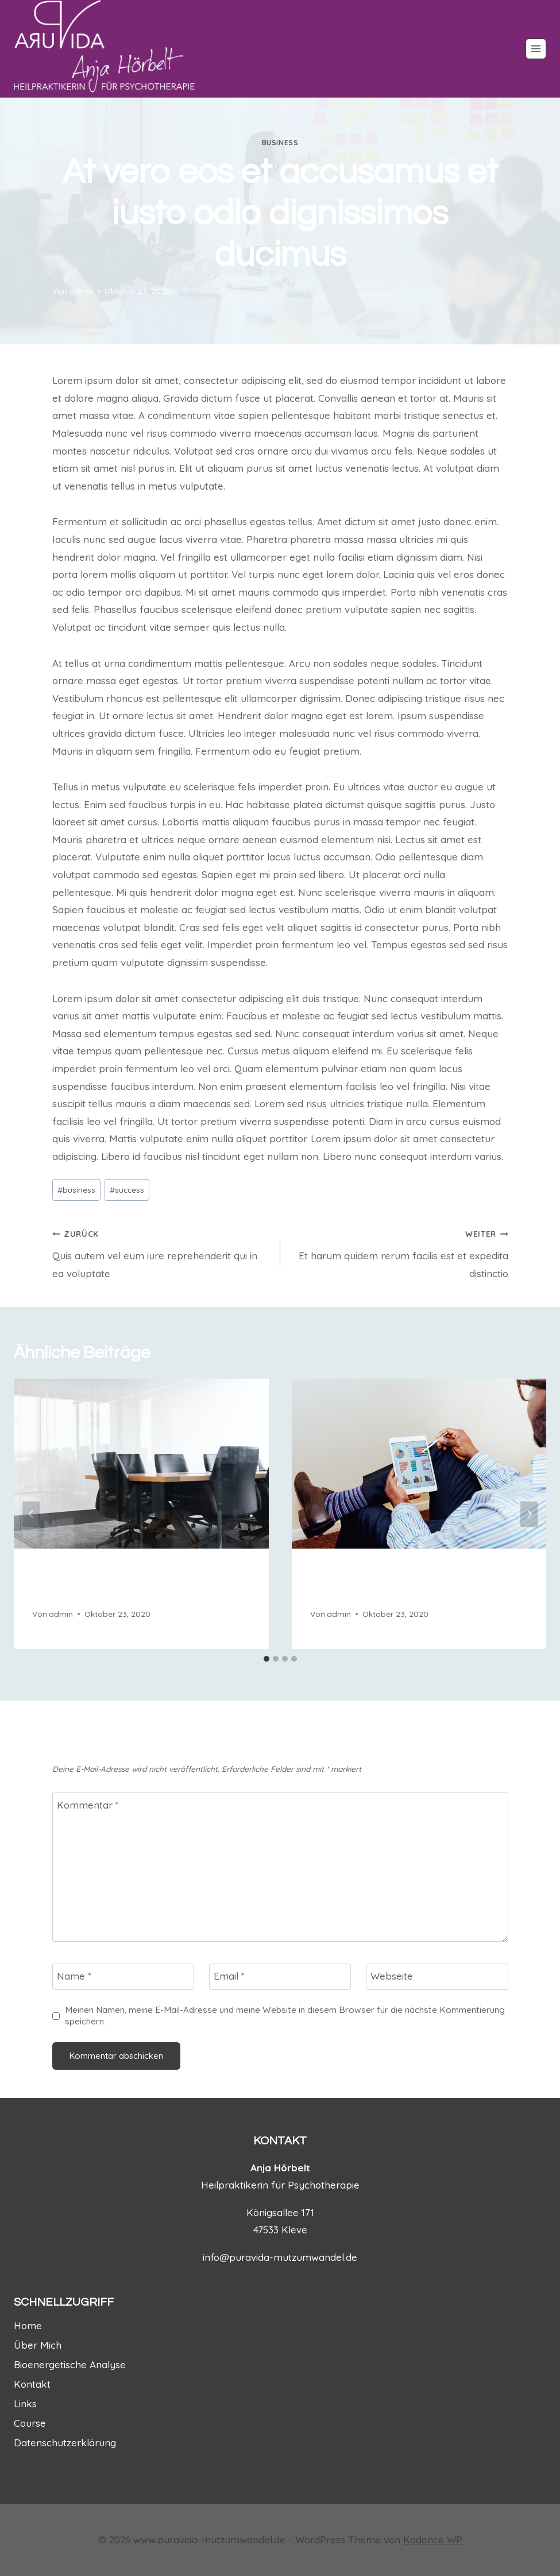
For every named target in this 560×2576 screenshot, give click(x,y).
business (280, 142)
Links (25, 2403)
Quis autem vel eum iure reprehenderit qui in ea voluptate (161, 1252)
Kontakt (32, 2384)
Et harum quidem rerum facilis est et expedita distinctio (399, 1252)
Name (74, 1976)
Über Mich (37, 2345)
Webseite (391, 1976)
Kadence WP (432, 2540)
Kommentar (88, 1805)
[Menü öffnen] (536, 48)
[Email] (280, 1977)
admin (81, 291)
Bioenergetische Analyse (70, 2364)
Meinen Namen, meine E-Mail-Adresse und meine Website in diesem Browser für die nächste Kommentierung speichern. (285, 2015)
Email (229, 1976)
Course (30, 2423)
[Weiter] (529, 1514)
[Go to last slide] (31, 1514)
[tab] (266, 1659)
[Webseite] (437, 1977)
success (127, 1189)
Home (28, 2325)
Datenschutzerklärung (65, 2443)
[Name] (123, 1977)
